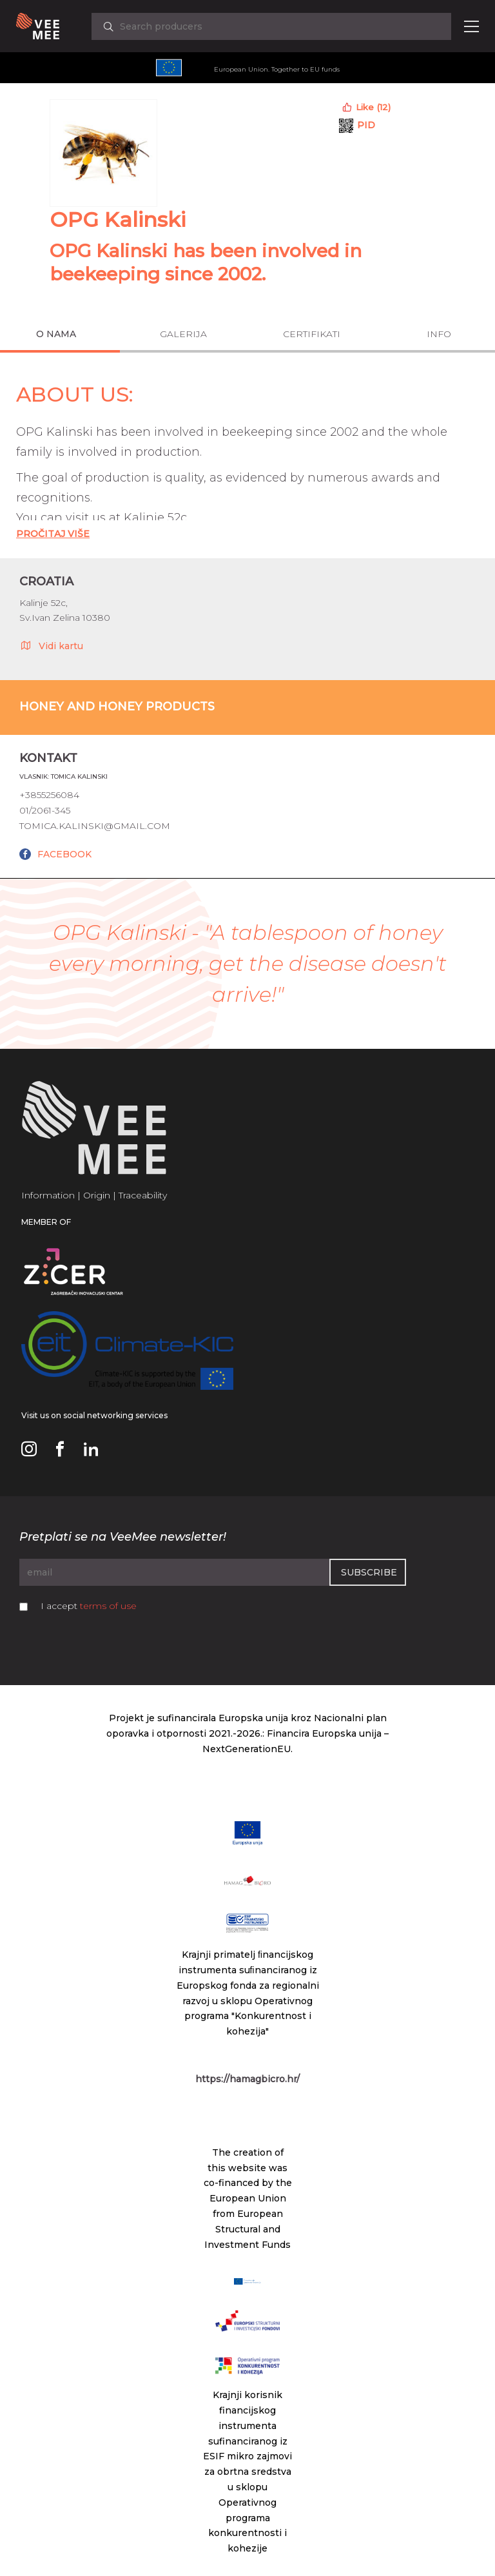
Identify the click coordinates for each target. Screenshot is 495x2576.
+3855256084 (49, 795)
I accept (89, 1606)
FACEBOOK (64, 854)
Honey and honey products (117, 706)
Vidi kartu (51, 645)
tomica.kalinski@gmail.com (94, 826)
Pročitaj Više (53, 534)
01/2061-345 (44, 810)
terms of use (108, 1606)
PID (366, 125)
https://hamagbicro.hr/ (247, 2079)
